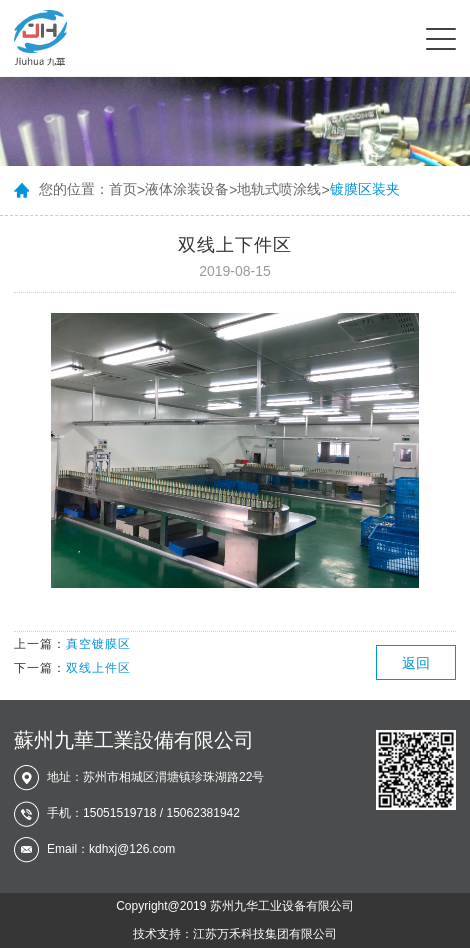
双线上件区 (98, 668)
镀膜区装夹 (365, 189)
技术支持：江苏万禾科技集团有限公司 (235, 934)
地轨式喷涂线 (279, 189)
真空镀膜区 (98, 644)
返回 (416, 663)
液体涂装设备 (187, 189)
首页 (123, 189)
